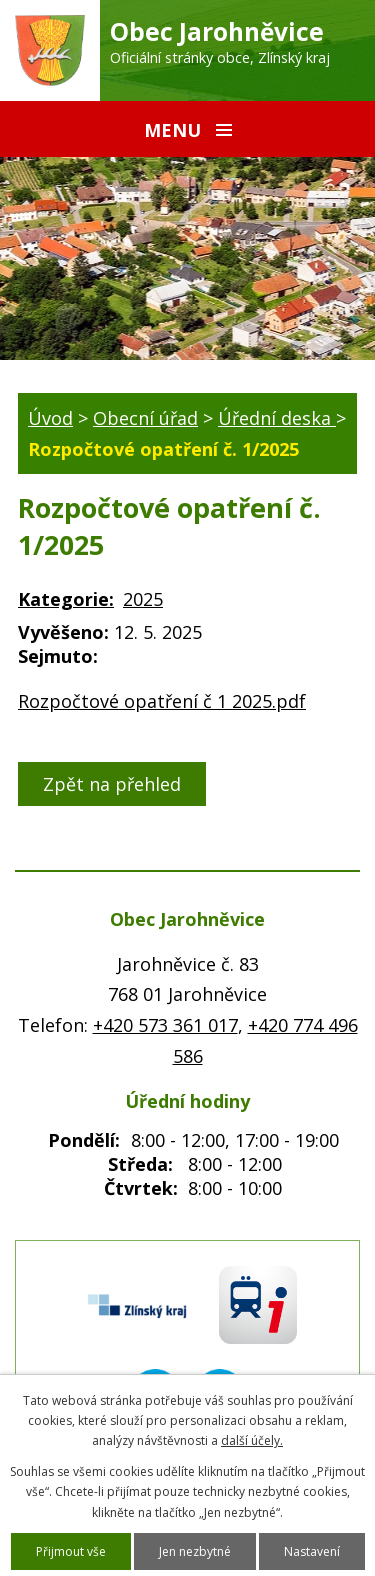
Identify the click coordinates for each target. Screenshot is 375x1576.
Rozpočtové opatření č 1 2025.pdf (162, 701)
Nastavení (312, 1551)
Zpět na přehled (112, 784)
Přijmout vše (71, 1551)
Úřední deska (277, 418)
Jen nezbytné (195, 1551)
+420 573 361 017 (165, 1025)
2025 (143, 599)
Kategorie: (66, 599)
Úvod (50, 418)
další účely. (252, 1440)
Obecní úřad (145, 418)
